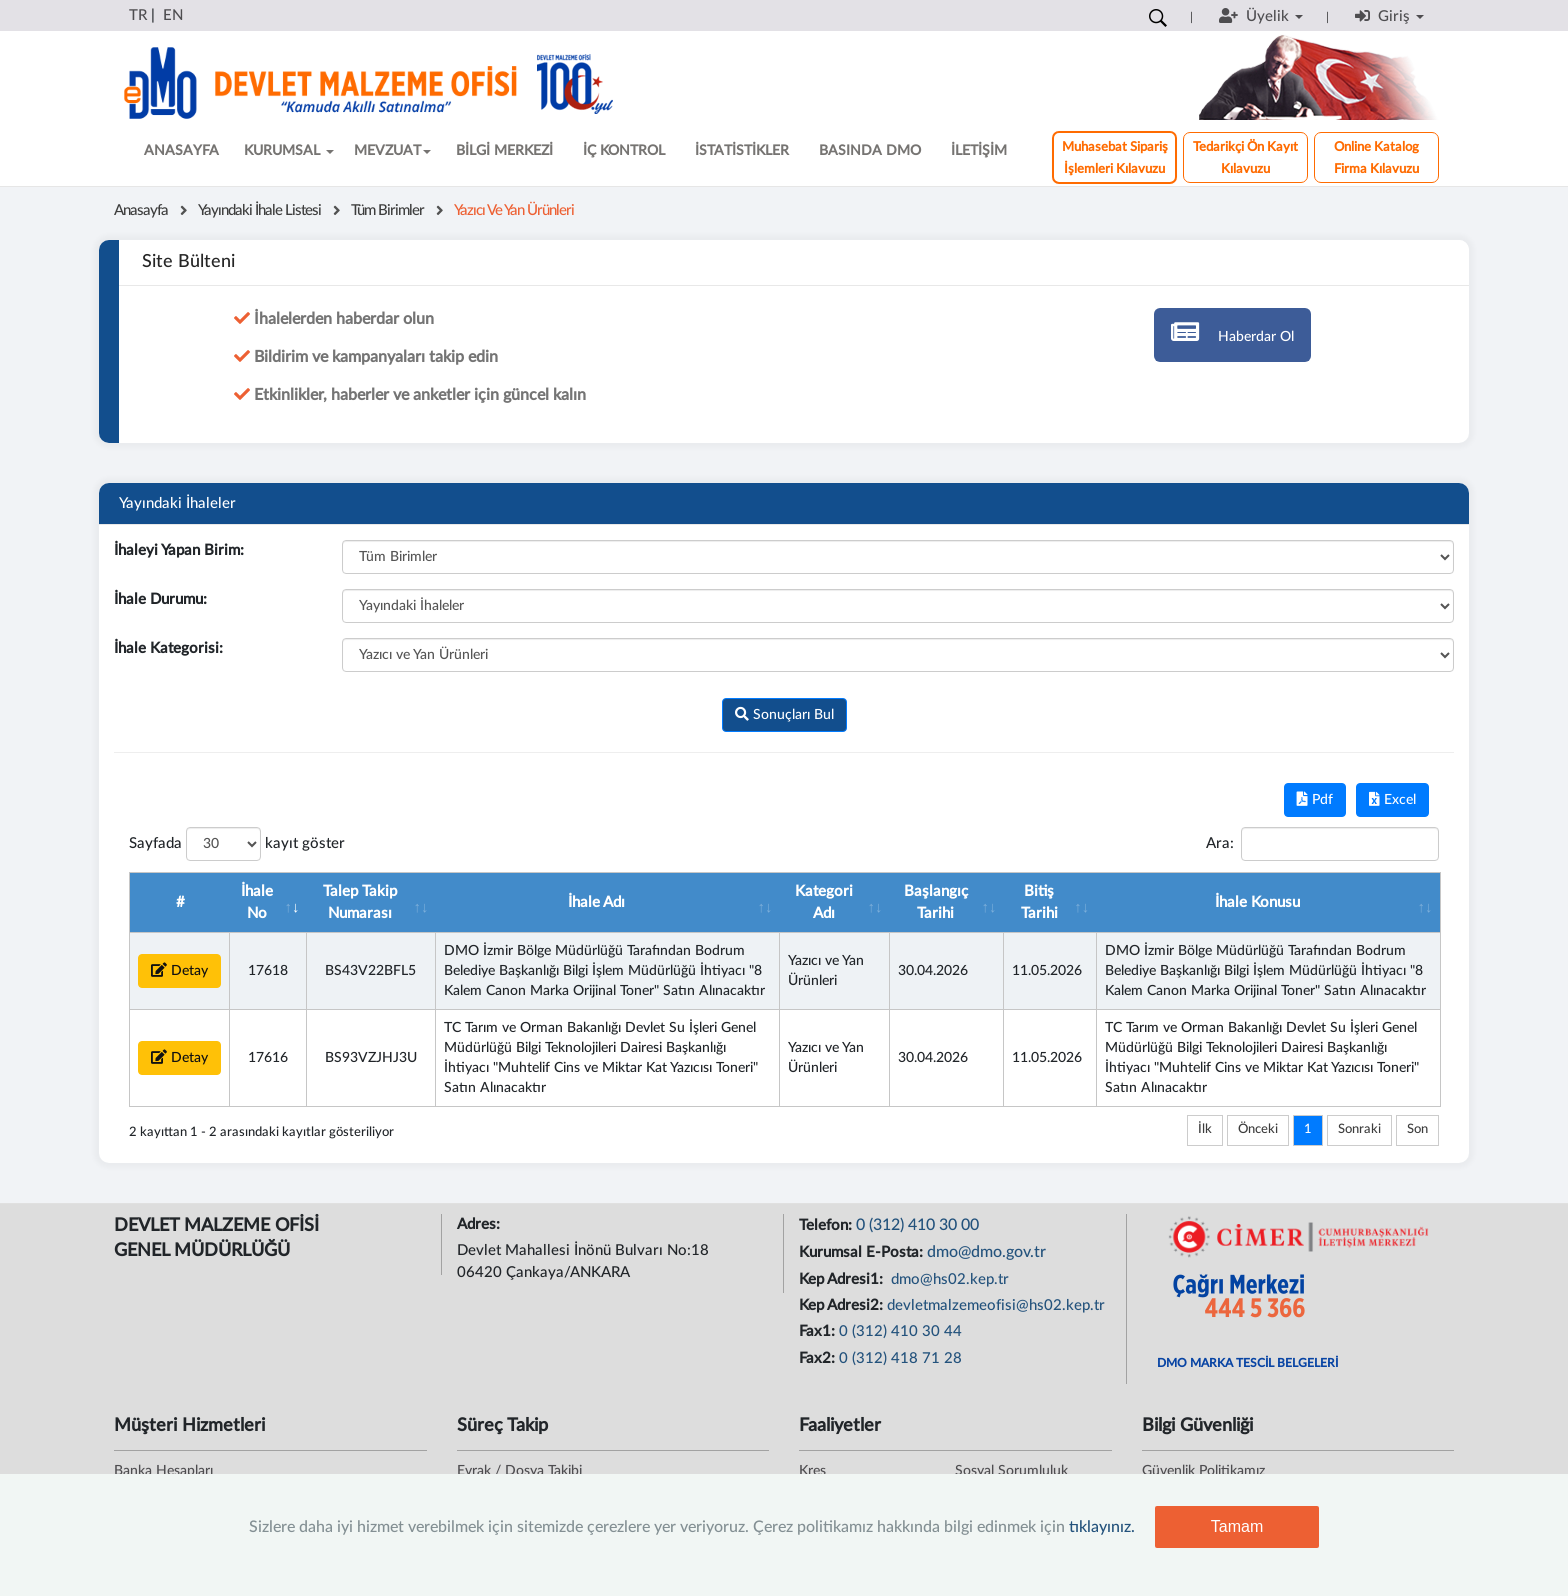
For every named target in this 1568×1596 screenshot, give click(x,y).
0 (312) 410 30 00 (917, 1225)
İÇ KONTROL (624, 151)
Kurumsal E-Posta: (863, 1252)
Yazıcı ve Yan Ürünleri (514, 210)
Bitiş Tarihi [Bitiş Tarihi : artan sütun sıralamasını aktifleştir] (1039, 902)
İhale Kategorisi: (168, 648)
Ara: (1322, 844)
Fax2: (819, 1358)
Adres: (480, 1224)
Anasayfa (141, 210)
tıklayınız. (1102, 1527)
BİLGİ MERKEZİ (504, 151)
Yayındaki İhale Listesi (259, 210)
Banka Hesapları (163, 1471)
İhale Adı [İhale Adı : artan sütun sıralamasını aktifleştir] (596, 902)
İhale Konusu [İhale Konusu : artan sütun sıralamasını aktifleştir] (1257, 902)
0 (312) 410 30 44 (900, 1331)
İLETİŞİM (979, 151)
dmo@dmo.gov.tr (986, 1252)
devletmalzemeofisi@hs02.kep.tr (996, 1305)
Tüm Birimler (387, 210)
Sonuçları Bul (784, 714)
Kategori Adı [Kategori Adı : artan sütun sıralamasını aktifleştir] (824, 902)
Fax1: (819, 1331)
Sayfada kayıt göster (237, 844)
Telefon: (827, 1225)
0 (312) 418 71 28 (900, 1358)
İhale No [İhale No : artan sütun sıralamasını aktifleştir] (257, 902)
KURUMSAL (289, 151)
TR (138, 15)
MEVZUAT (392, 151)
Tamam (1237, 1526)
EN (173, 15)
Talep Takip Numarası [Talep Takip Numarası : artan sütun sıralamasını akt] (360, 902)
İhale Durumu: (160, 599)
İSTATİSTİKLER (742, 151)
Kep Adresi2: (843, 1305)
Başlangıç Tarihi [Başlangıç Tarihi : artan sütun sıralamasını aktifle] (936, 902)
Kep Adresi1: (843, 1279)
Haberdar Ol (1232, 331)
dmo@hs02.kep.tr (948, 1279)
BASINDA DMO (870, 151)
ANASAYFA (181, 151)
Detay (179, 970)
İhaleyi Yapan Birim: (179, 550)
